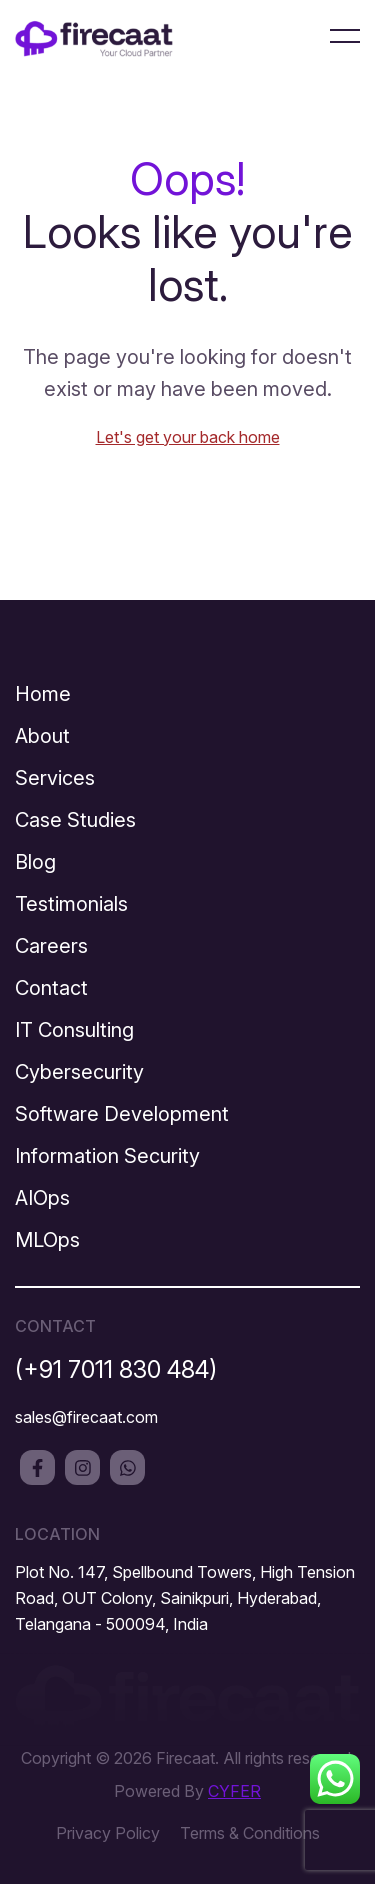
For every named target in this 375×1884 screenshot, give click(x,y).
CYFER (234, 1791)
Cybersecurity (79, 1072)
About (42, 736)
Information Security (107, 1156)
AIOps (42, 1198)
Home (43, 694)
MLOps (47, 1240)
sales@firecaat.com (86, 1417)
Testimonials (71, 904)
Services (55, 778)
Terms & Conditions (250, 1833)
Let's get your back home (188, 437)
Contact (51, 988)
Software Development (122, 1114)
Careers (51, 946)
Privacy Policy (108, 1833)
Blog (35, 862)
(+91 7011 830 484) (116, 1369)
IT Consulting (74, 1030)
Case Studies (75, 820)
